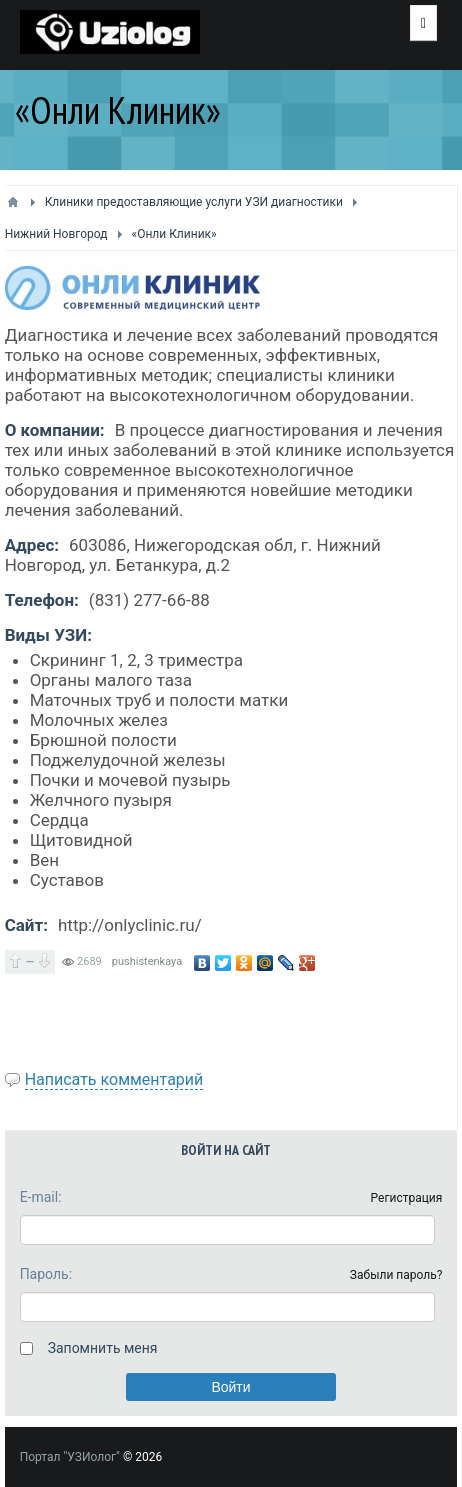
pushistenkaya (147, 961)
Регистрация (407, 1198)
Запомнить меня (103, 1348)
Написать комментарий (114, 1079)
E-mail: (41, 1197)
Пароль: (46, 1274)
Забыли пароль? (396, 1275)
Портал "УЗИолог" (70, 1457)
